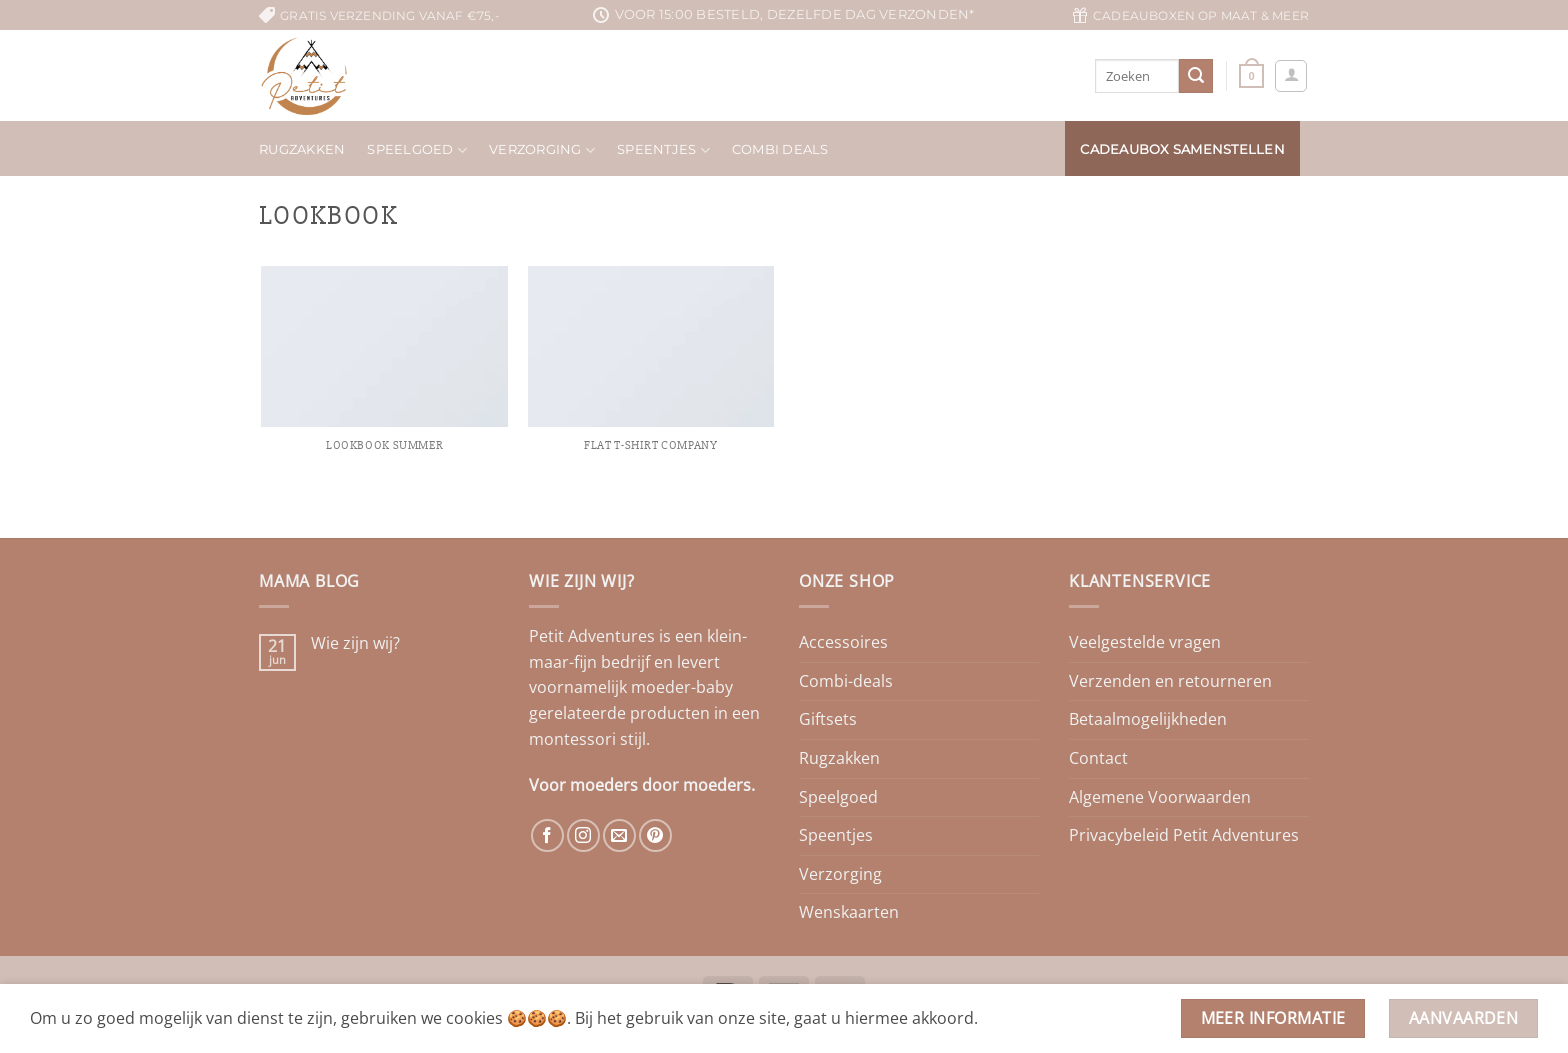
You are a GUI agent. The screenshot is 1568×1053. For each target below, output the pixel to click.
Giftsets (828, 719)
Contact (1098, 758)
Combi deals (780, 149)
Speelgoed (417, 150)
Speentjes (663, 150)
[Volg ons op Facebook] (547, 835)
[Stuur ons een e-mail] (619, 835)
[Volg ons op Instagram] (583, 835)
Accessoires (843, 642)
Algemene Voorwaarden (1160, 797)
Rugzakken (302, 149)
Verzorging (542, 150)
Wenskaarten (849, 912)
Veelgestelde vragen (1145, 642)
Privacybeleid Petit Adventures (1184, 835)
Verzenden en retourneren (1170, 681)
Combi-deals (846, 681)
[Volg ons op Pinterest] (655, 835)
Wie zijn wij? (355, 643)
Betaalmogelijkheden (1148, 719)
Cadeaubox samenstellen (1182, 149)
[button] (1251, 75)
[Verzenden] (1196, 76)
